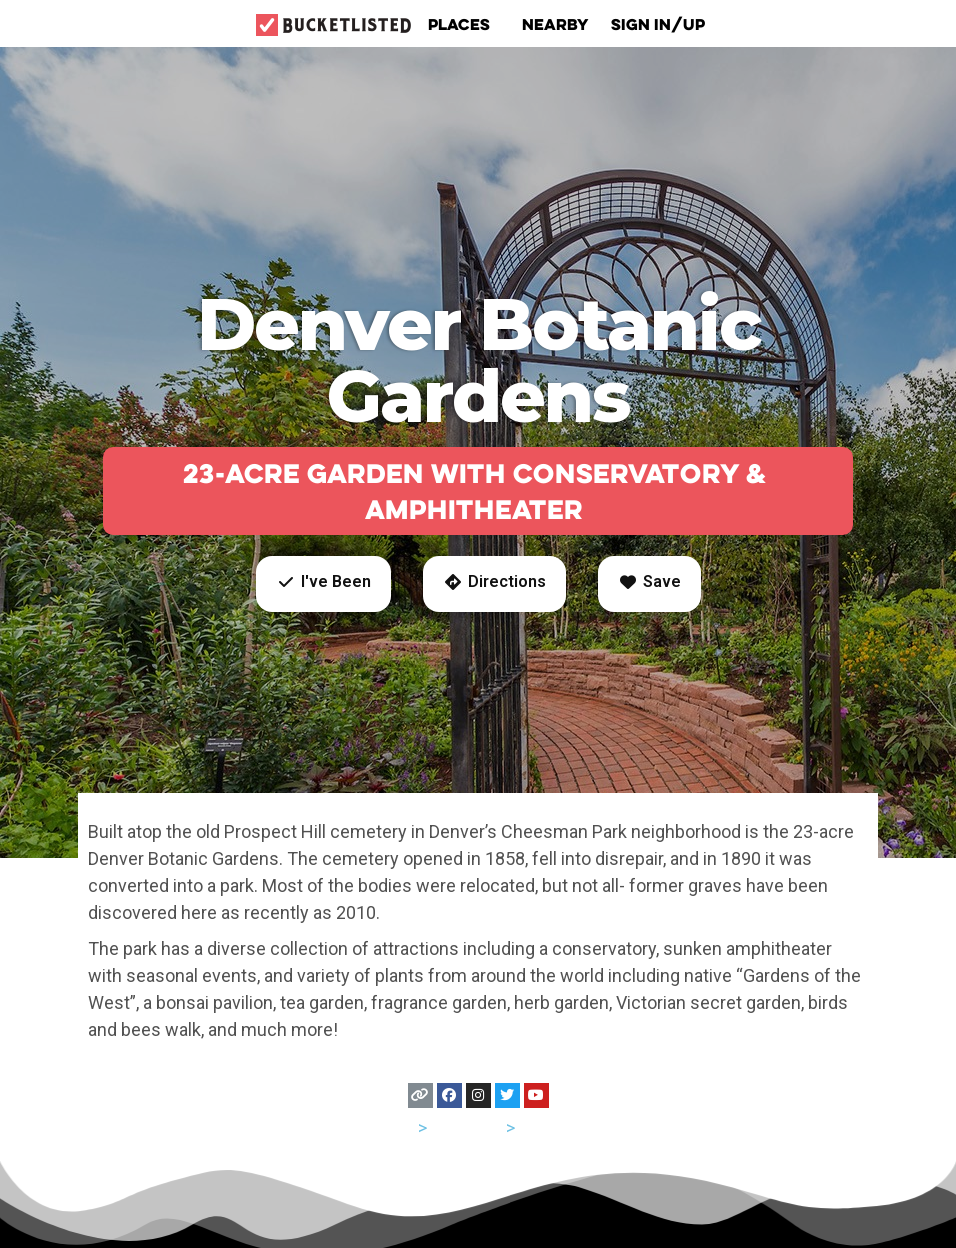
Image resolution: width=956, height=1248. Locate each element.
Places (464, 24)
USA (397, 1127)
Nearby (555, 24)
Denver (547, 1127)
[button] (323, 584)
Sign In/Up (658, 24)
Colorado (466, 1127)
